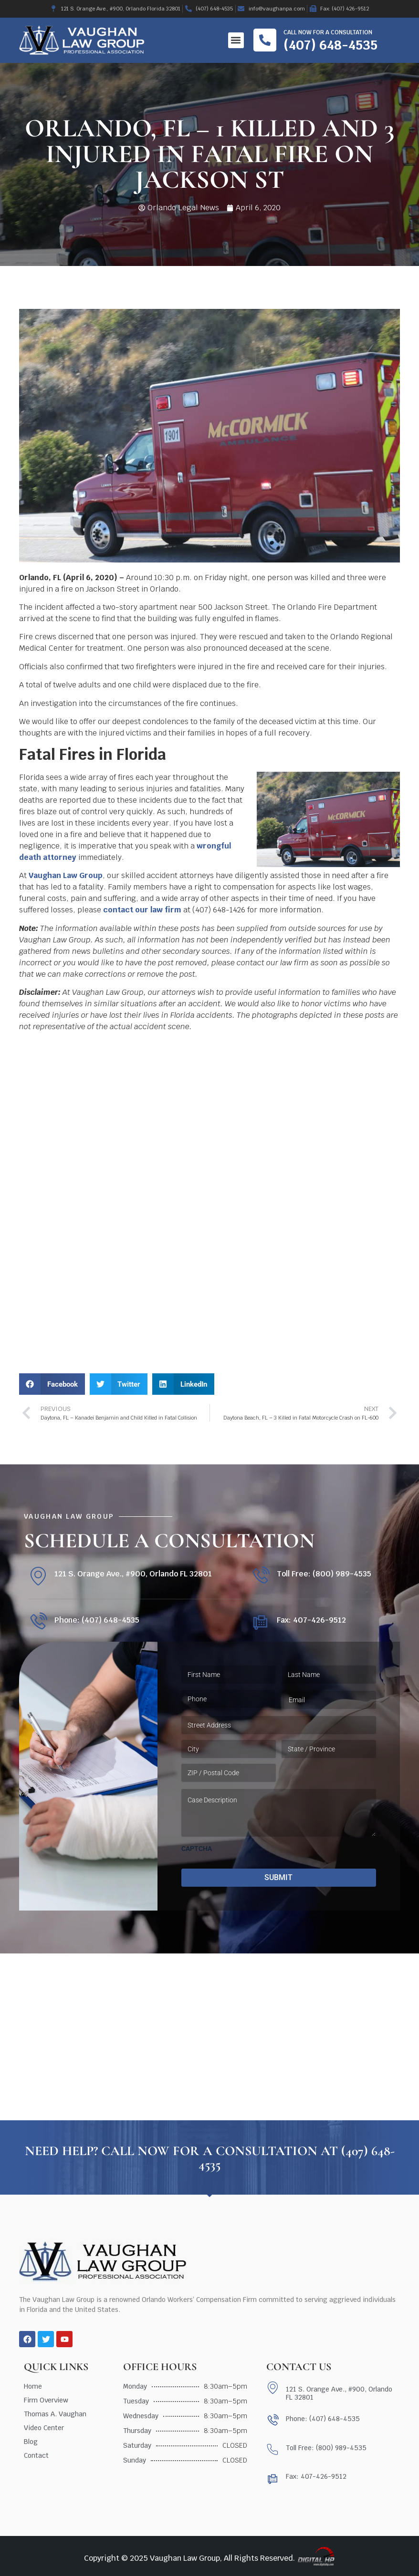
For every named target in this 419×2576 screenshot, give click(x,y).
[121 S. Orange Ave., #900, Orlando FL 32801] (38, 1576)
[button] (236, 40)
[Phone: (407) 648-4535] (38, 1622)
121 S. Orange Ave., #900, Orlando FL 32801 (133, 1574)
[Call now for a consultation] (264, 40)
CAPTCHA (196, 1848)
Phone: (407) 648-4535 (96, 1620)
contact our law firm (142, 910)
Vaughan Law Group (66, 875)
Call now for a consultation (327, 32)
